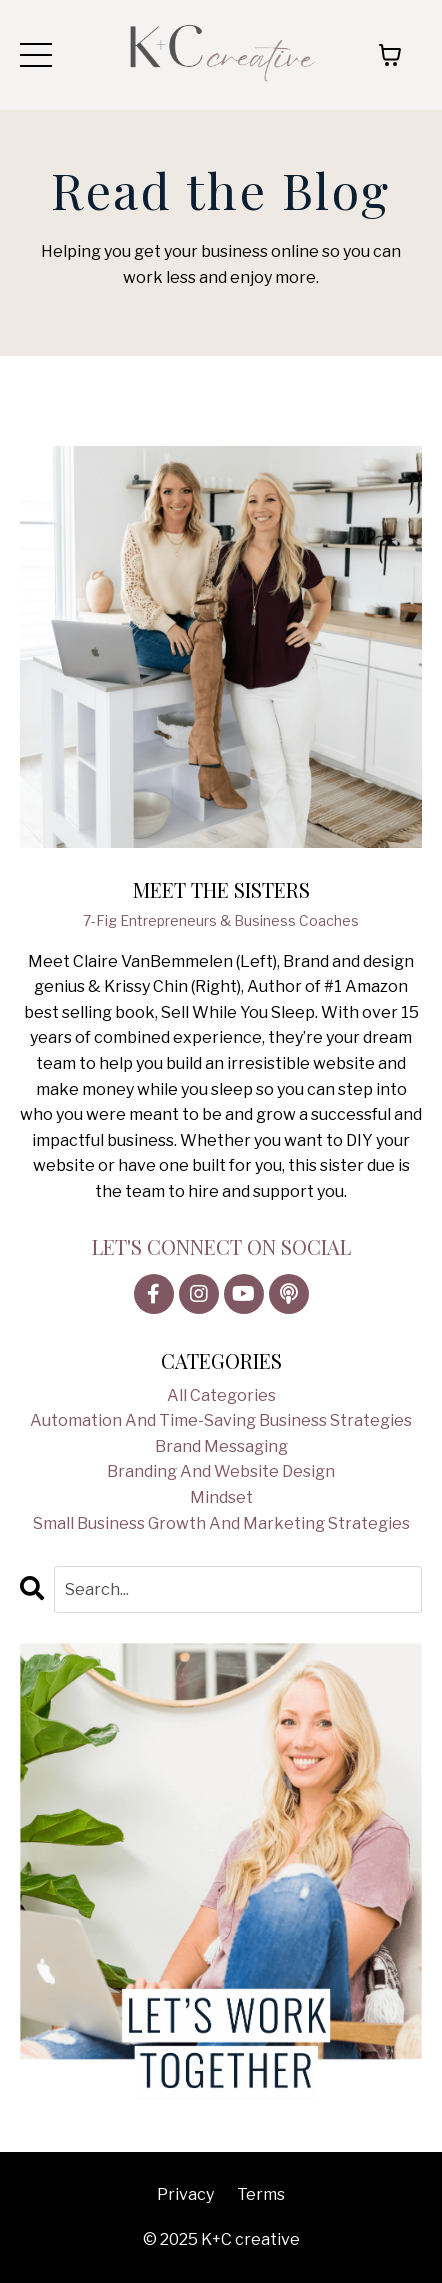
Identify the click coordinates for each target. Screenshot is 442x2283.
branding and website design (221, 1471)
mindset (221, 1497)
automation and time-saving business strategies (221, 1420)
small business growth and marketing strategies (221, 1523)
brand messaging (221, 1446)
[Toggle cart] (390, 55)
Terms (261, 2194)
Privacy (185, 2194)
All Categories (221, 1395)
